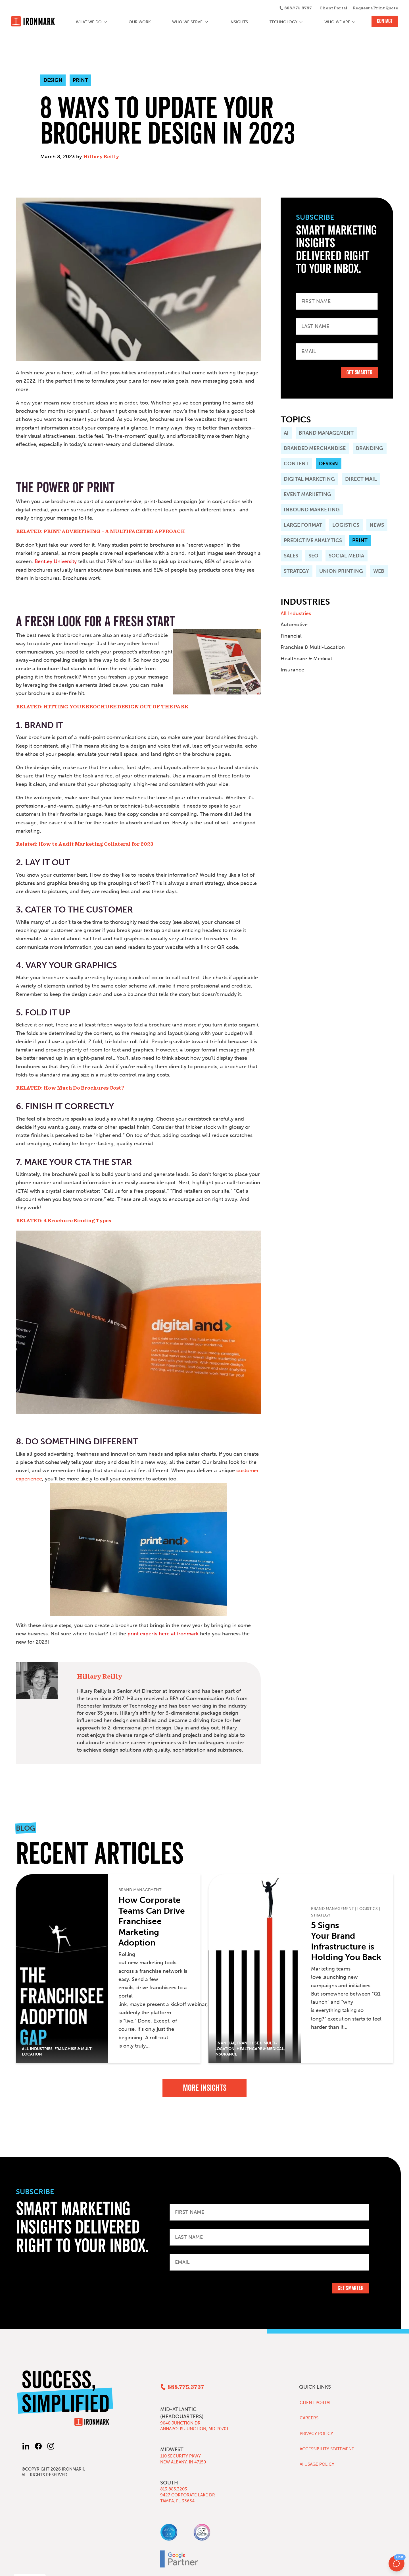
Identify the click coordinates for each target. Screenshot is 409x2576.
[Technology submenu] (301, 22)
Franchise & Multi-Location (313, 647)
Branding (369, 448)
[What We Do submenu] (105, 22)
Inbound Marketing (312, 510)
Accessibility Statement (327, 2448)
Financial (291, 636)
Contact (385, 21)
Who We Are (337, 22)
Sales (291, 556)
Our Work (140, 22)
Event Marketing (307, 494)
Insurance (292, 670)
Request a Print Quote (375, 8)
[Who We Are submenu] (353, 22)
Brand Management (326, 433)
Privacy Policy (316, 2433)
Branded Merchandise (315, 448)
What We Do (89, 22)
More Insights (204, 2088)
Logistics (345, 525)
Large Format (303, 525)
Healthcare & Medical (306, 659)
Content (296, 464)
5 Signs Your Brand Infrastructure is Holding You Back (346, 1941)
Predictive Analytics (313, 540)
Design (328, 464)
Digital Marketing (309, 479)
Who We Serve (187, 22)
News (377, 525)
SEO (313, 556)
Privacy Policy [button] (23, 2567)
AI (286, 433)
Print (360, 540)
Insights (238, 22)
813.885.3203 (173, 2489)
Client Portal (333, 8)
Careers (309, 2418)
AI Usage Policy (317, 2464)
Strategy (296, 571)
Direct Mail (361, 479)
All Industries (296, 613)
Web (378, 571)
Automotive (294, 624)
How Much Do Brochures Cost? (83, 1088)
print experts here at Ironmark (163, 1634)
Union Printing (341, 571)
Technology (283, 22)
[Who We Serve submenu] (206, 22)
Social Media (346, 556)
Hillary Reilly (101, 156)
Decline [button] (366, 2564)
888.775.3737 (298, 8)
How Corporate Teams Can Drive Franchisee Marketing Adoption (151, 1921)
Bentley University (56, 561)
